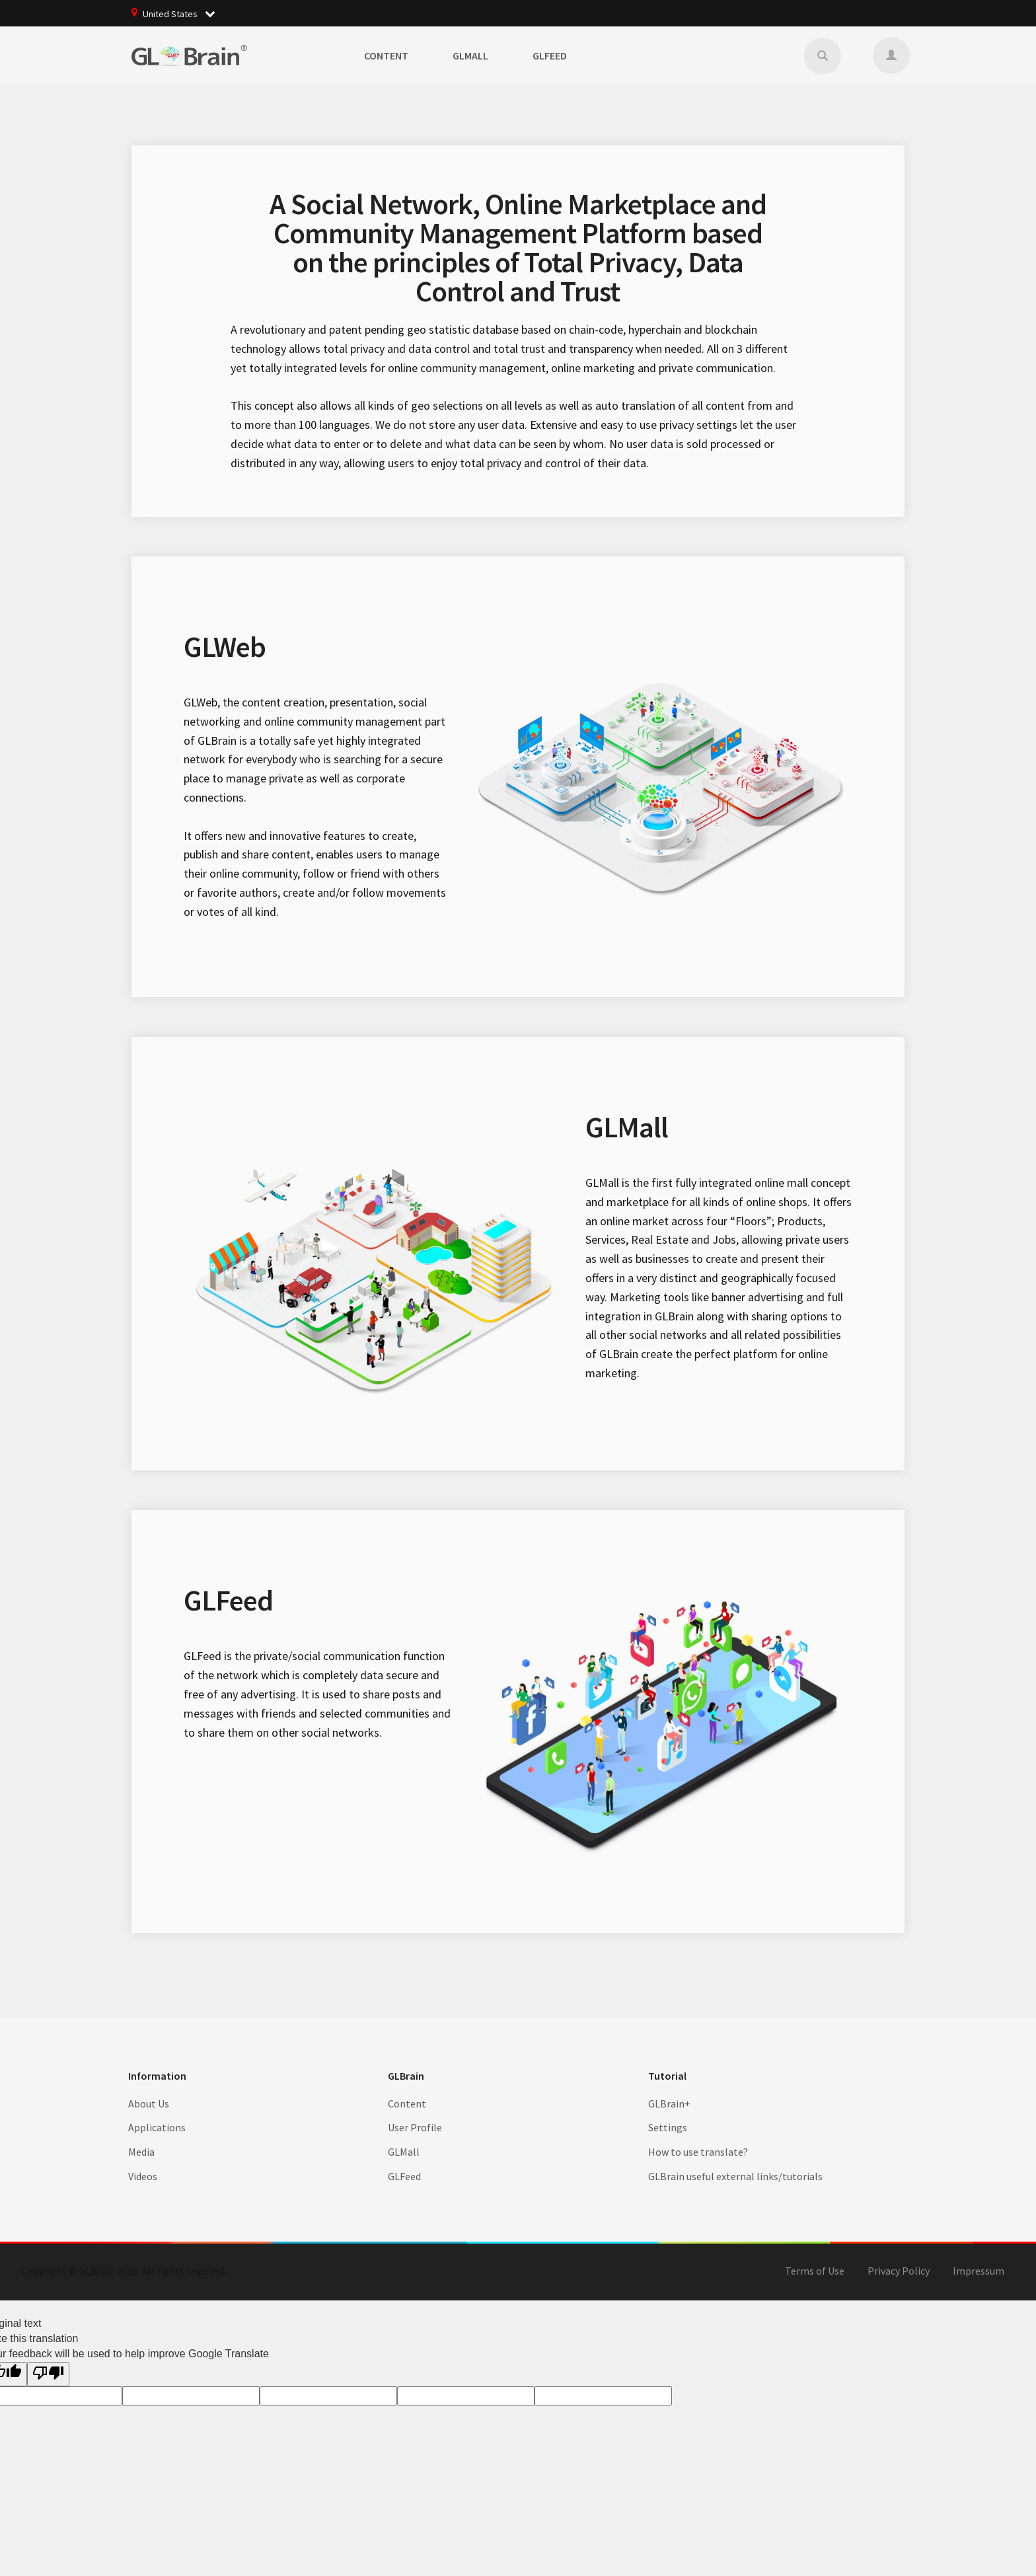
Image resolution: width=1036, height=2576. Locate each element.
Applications (157, 2127)
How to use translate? (698, 2151)
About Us (148, 2102)
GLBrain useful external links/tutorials (735, 2176)
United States (183, 13)
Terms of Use (814, 2270)
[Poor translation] (48, 2374)
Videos (142, 2176)
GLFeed (550, 55)
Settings (667, 2127)
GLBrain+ (669, 2102)
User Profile (415, 2127)
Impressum (978, 2270)
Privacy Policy (899, 2270)
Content (386, 55)
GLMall (470, 55)
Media (141, 2151)
